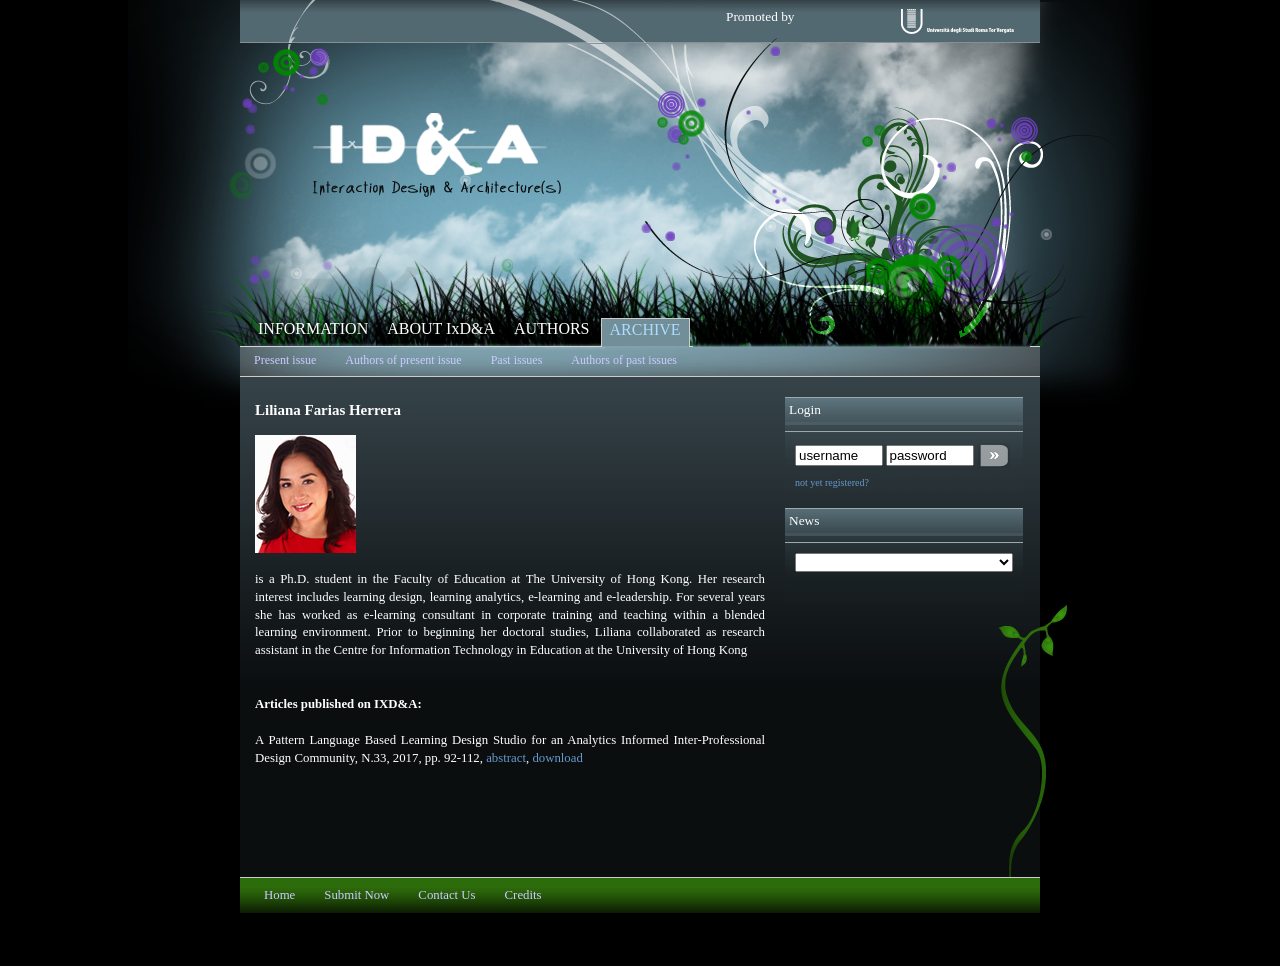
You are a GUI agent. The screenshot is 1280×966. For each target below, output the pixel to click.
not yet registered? (832, 482)
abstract (506, 758)
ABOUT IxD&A (441, 328)
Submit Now (356, 895)
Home (279, 895)
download (557, 758)
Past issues (517, 360)
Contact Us (446, 895)
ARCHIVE (645, 329)
